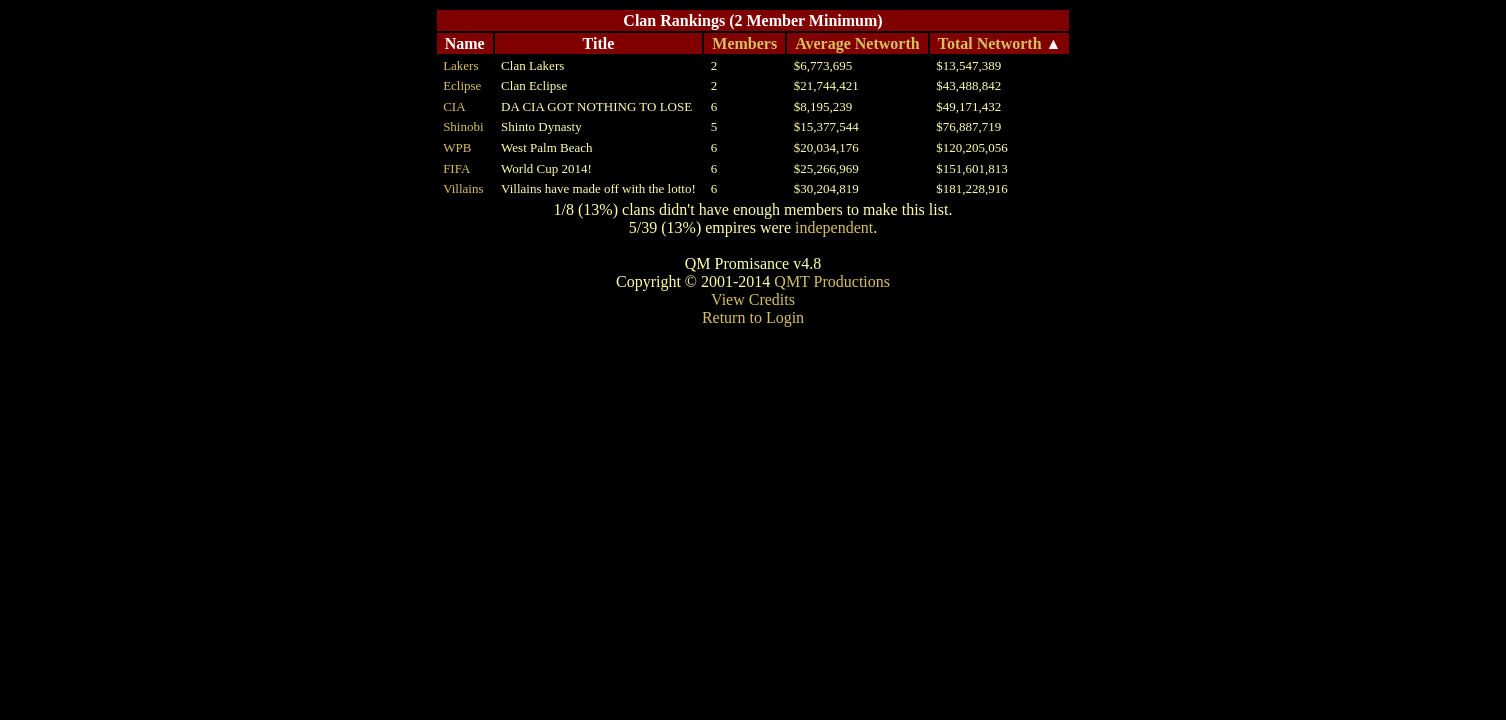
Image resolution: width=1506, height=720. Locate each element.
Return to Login (753, 317)
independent (834, 227)
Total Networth (990, 43)
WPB (457, 147)
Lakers (460, 65)
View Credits (753, 299)
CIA (454, 106)
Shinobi (463, 126)
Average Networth (857, 43)
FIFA (456, 168)
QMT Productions (832, 281)
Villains (463, 188)
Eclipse (462, 85)
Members (744, 43)
